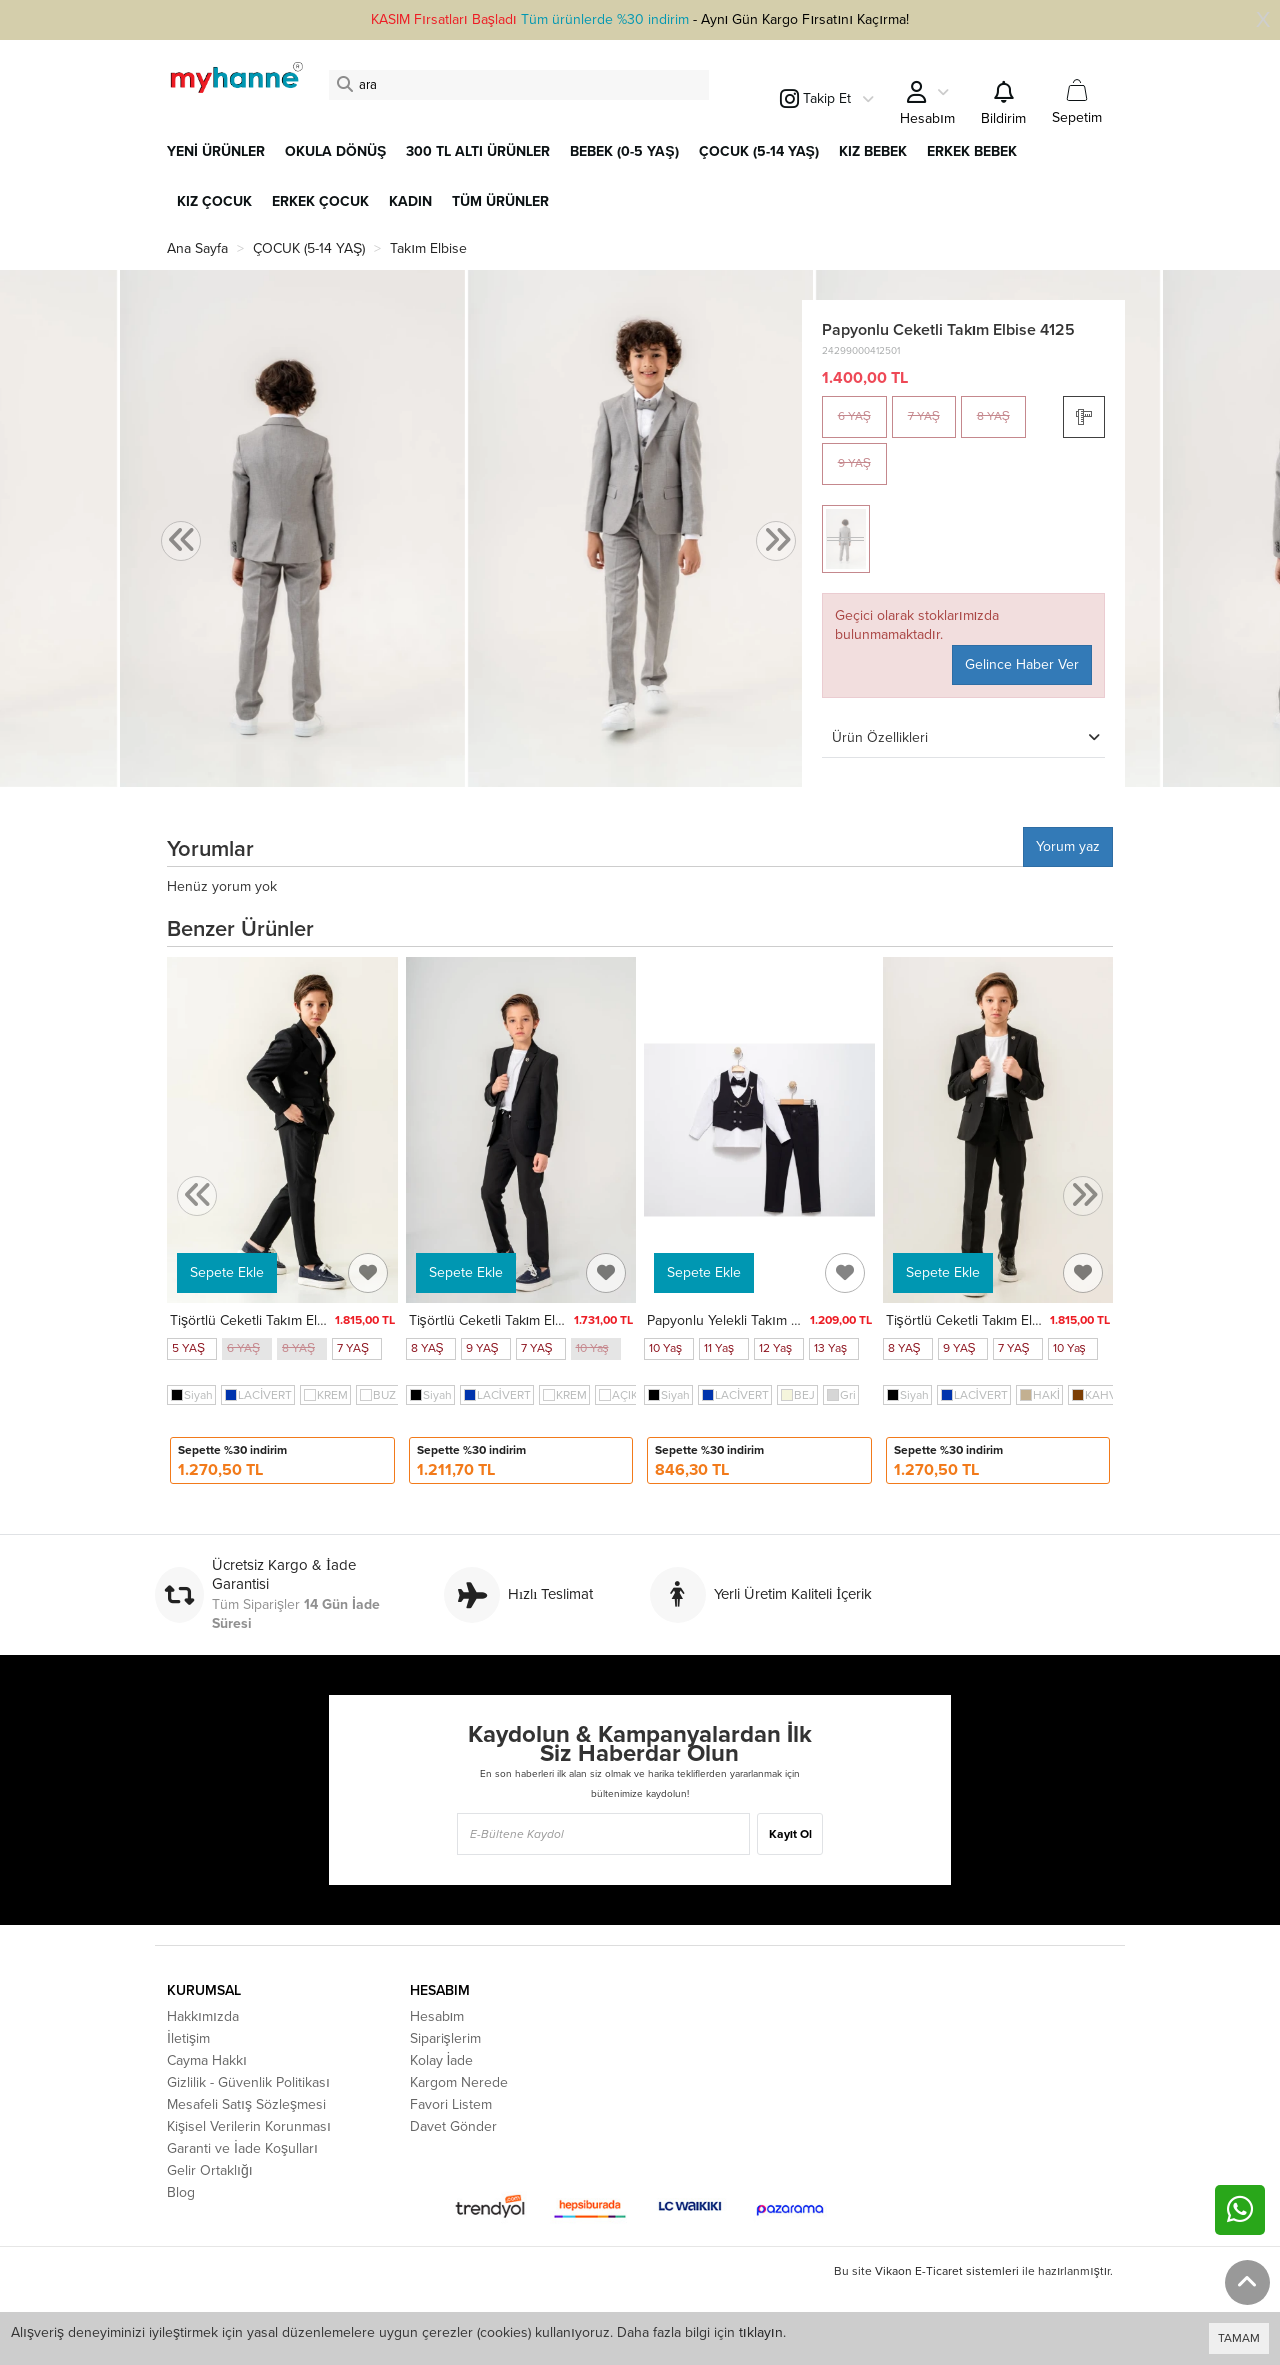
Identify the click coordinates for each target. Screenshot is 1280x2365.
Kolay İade (442, 2060)
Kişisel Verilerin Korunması (249, 2126)
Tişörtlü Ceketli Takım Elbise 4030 (991, 1320)
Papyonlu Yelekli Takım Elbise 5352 (755, 1320)
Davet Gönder (453, 2126)
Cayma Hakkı (207, 2060)
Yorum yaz (1068, 846)
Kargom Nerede (459, 2082)
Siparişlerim (445, 2038)
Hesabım (437, 2016)
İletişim (188, 2038)
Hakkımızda (203, 2016)
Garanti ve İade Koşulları (242, 2148)
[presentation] (181, 541)
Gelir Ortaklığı (210, 2170)
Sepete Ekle (227, 1272)
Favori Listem (451, 2104)
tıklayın (761, 2332)
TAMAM (1239, 2338)
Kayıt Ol (790, 1834)
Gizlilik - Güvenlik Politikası (248, 2082)
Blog (181, 2192)
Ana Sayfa (197, 248)
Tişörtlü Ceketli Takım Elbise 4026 (514, 1320)
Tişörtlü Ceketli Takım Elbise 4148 (273, 1320)
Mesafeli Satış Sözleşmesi (246, 2104)
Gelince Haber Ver (1022, 664)
